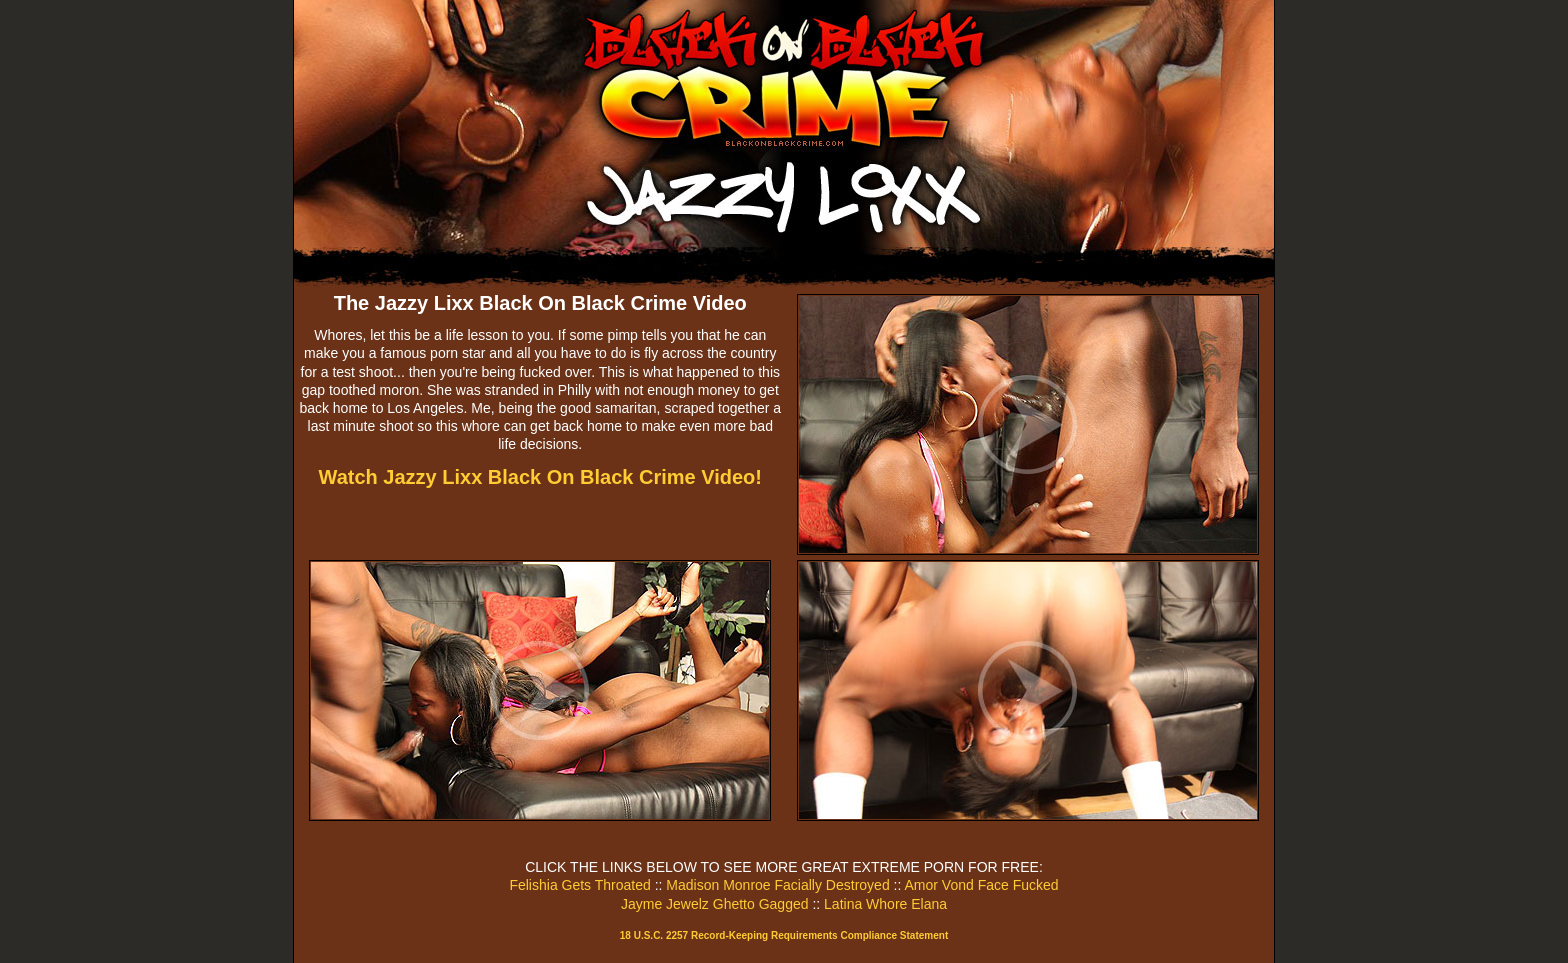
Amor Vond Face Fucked (981, 885)
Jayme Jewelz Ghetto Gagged (715, 904)
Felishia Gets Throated (579, 885)
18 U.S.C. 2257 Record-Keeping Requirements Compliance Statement (784, 935)
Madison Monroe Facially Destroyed (777, 885)
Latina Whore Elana (885, 904)
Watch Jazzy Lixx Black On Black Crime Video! (541, 477)
